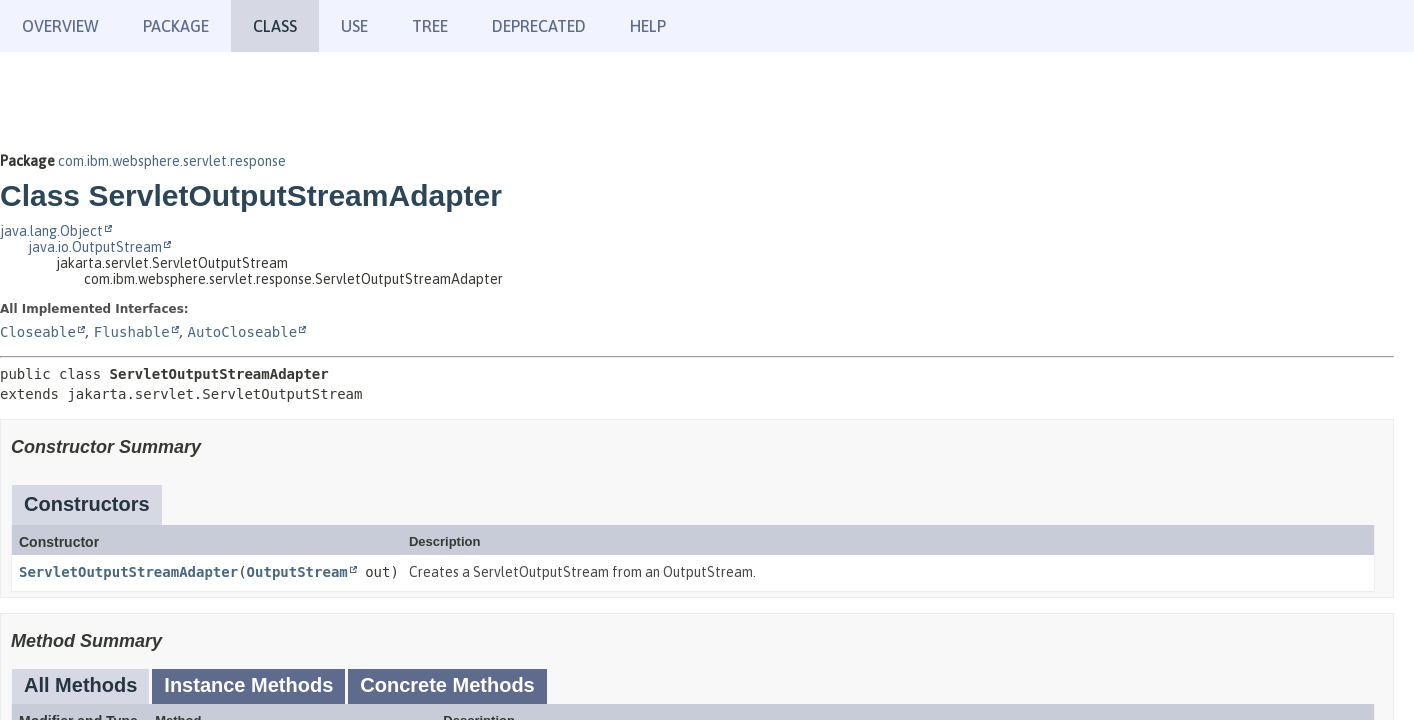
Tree (430, 26)
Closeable (38, 332)
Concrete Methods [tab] (447, 685)
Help (648, 26)
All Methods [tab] (80, 685)
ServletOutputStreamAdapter (128, 572)
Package (176, 26)
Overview (60, 26)
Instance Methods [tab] (248, 685)
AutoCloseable (243, 332)
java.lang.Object (51, 231)
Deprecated (539, 26)
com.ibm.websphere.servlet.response (172, 161)
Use (354, 26)
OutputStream (297, 572)
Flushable (132, 332)
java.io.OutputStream (95, 247)
